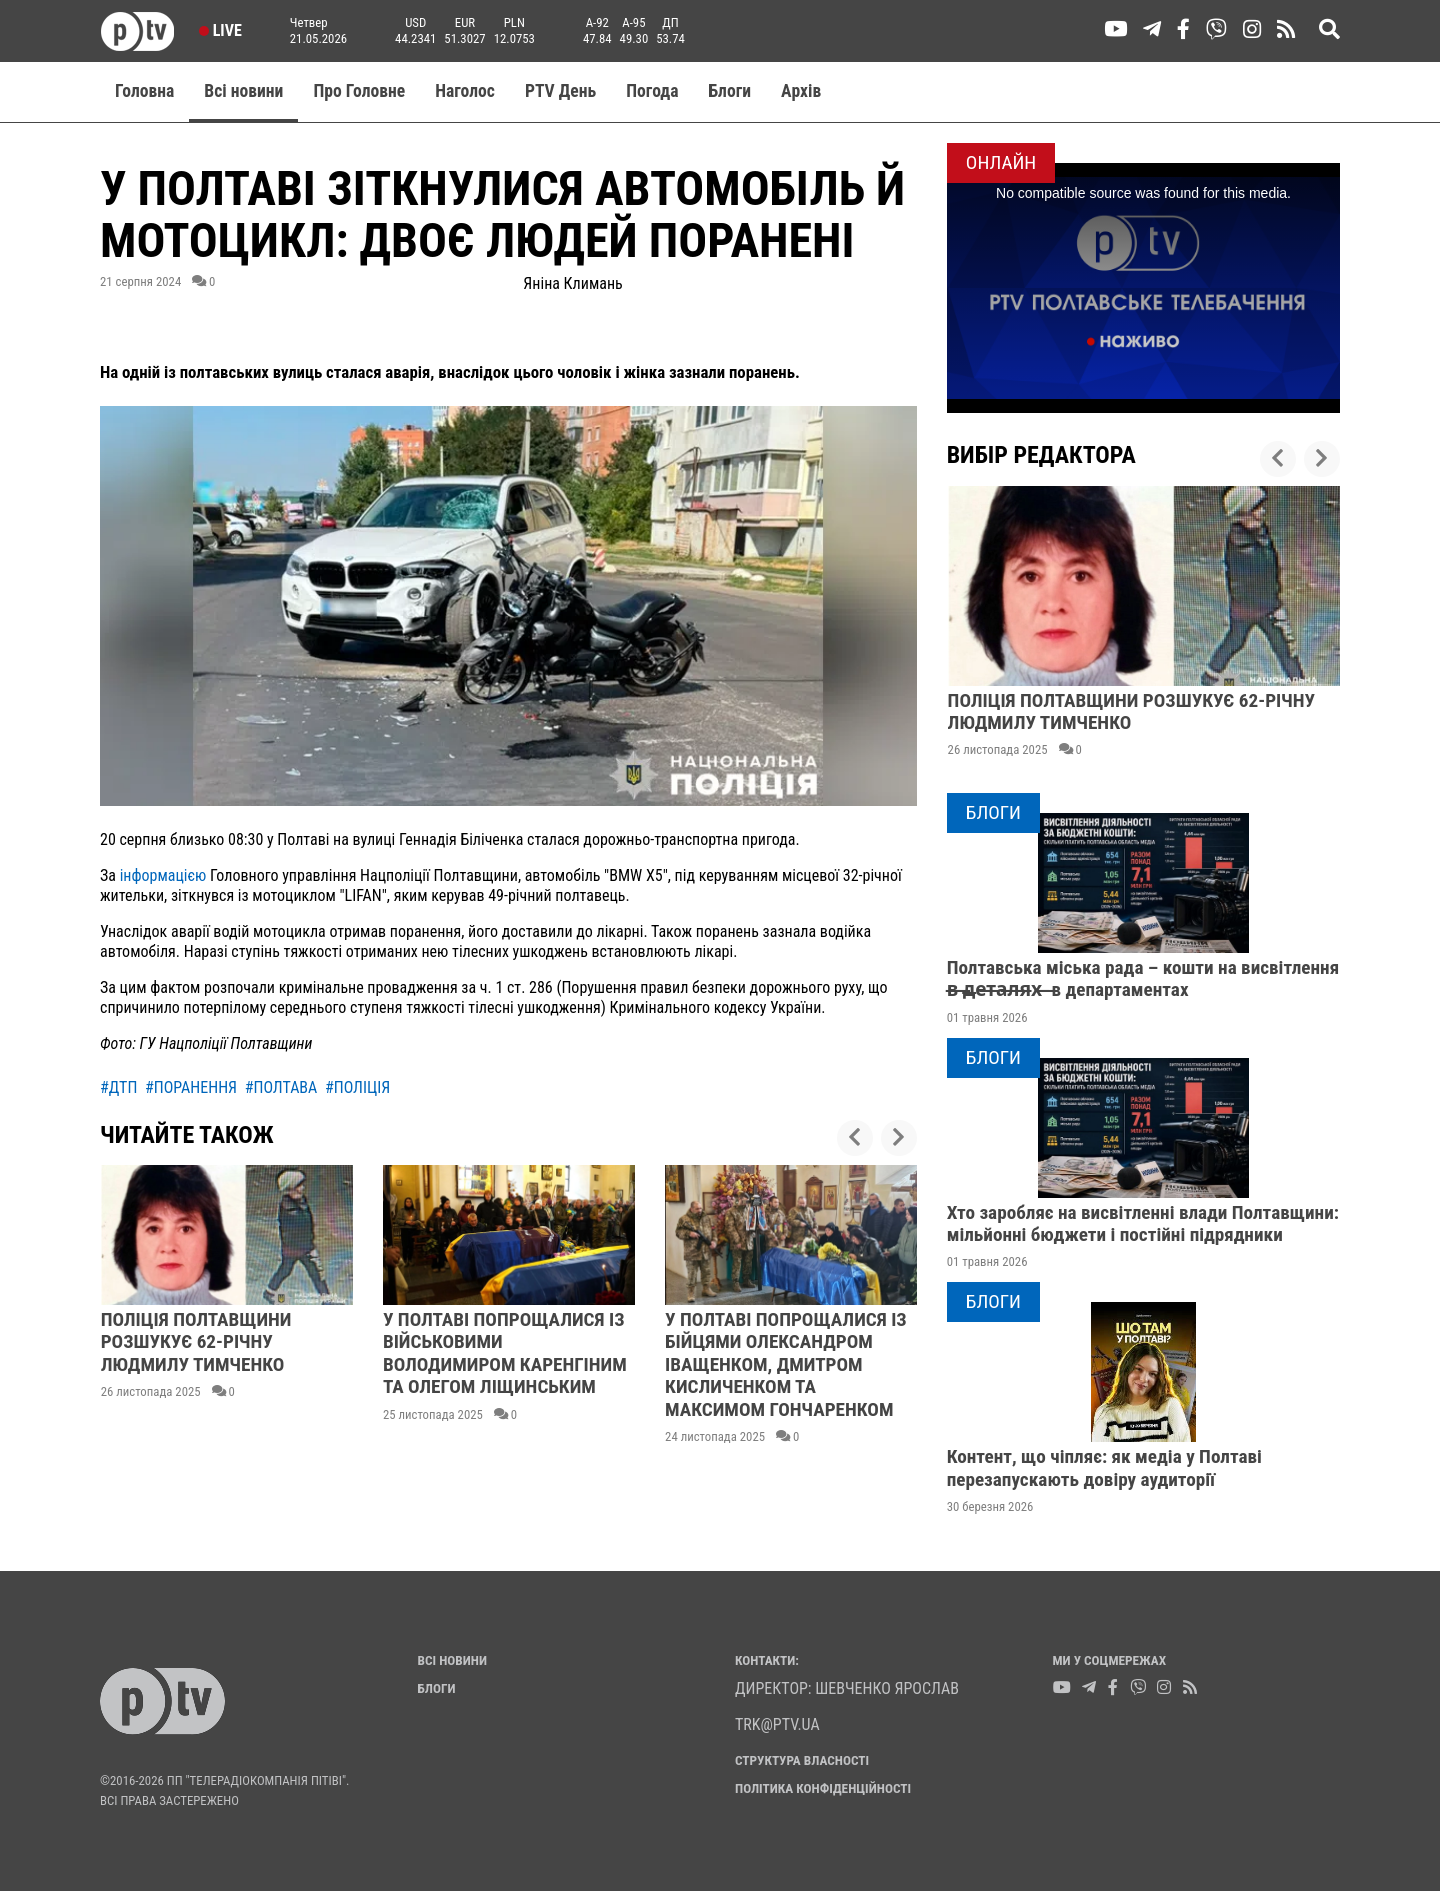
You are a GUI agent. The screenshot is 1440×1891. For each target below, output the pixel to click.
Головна (144, 91)
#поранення (191, 1087)
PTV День (560, 91)
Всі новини (243, 91)
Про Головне (359, 91)
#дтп (118, 1087)
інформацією (163, 875)
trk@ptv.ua (777, 1724)
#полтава (281, 1087)
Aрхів (801, 91)
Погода (652, 91)
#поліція (357, 1087)
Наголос (465, 91)
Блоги (730, 91)
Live (220, 30)
